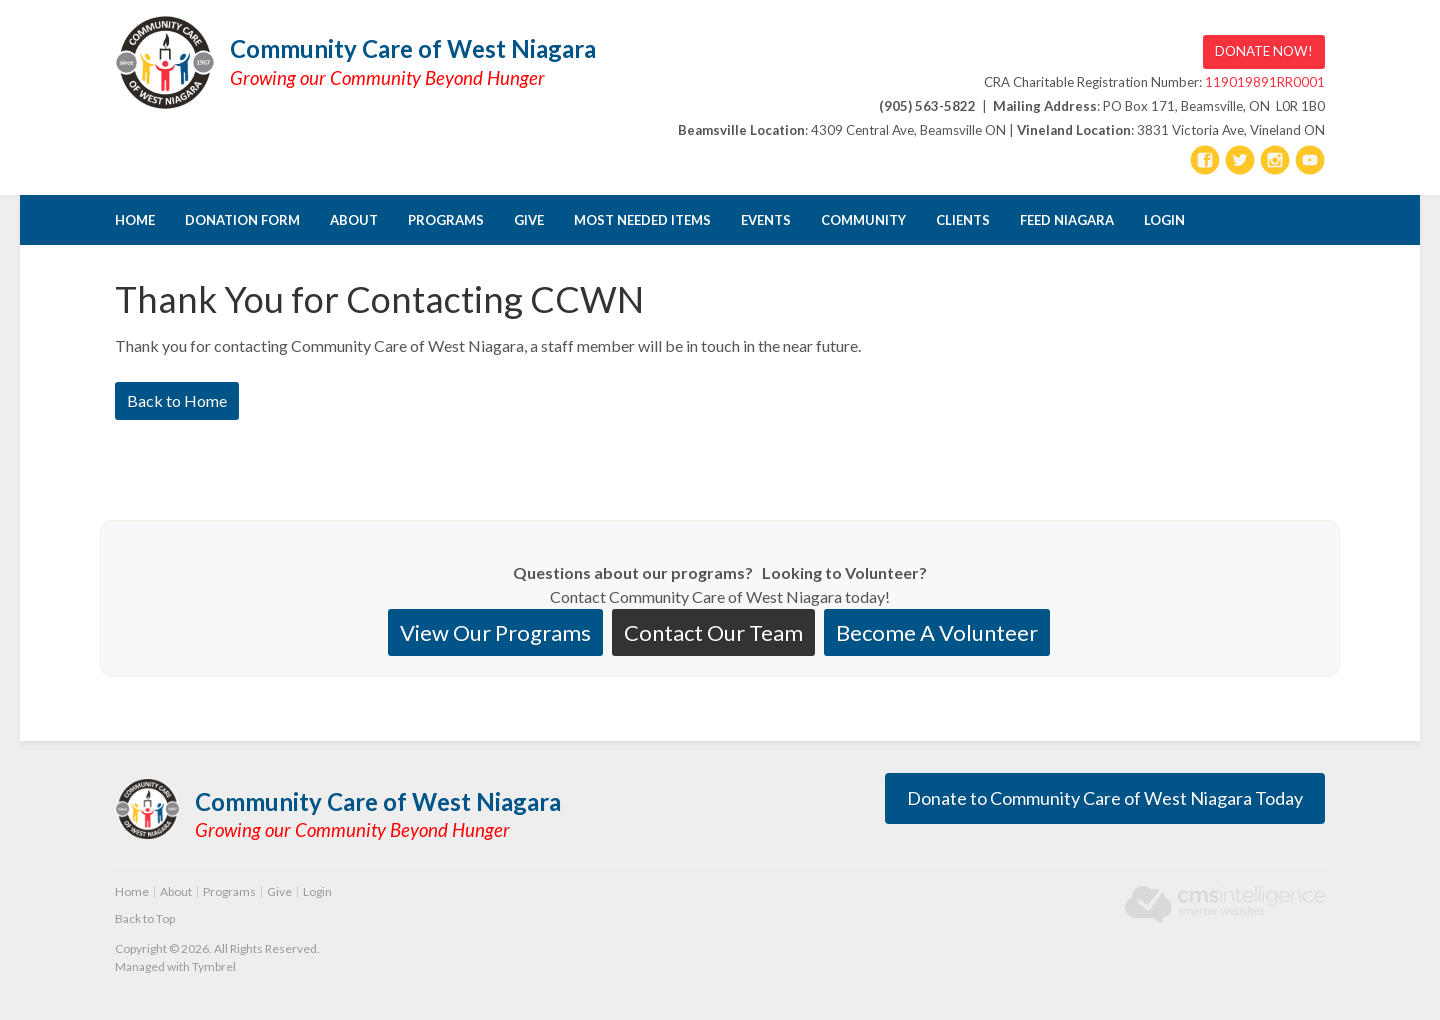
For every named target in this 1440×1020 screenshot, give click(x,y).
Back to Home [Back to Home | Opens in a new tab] (177, 400)
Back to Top (145, 918)
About (354, 220)
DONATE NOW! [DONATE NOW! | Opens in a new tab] (1264, 51)
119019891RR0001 (1265, 82)
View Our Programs (495, 632)
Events (766, 220)
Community (863, 220)
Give (529, 220)
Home (135, 220)
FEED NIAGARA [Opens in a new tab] (1067, 220)
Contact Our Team (713, 632)
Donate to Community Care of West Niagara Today (1105, 798)
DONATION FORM (242, 220)
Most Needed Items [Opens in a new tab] (642, 220)
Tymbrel (214, 966)
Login (1164, 220)
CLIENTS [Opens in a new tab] (963, 220)
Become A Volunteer (937, 632)
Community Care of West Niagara (413, 48)
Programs (446, 220)
